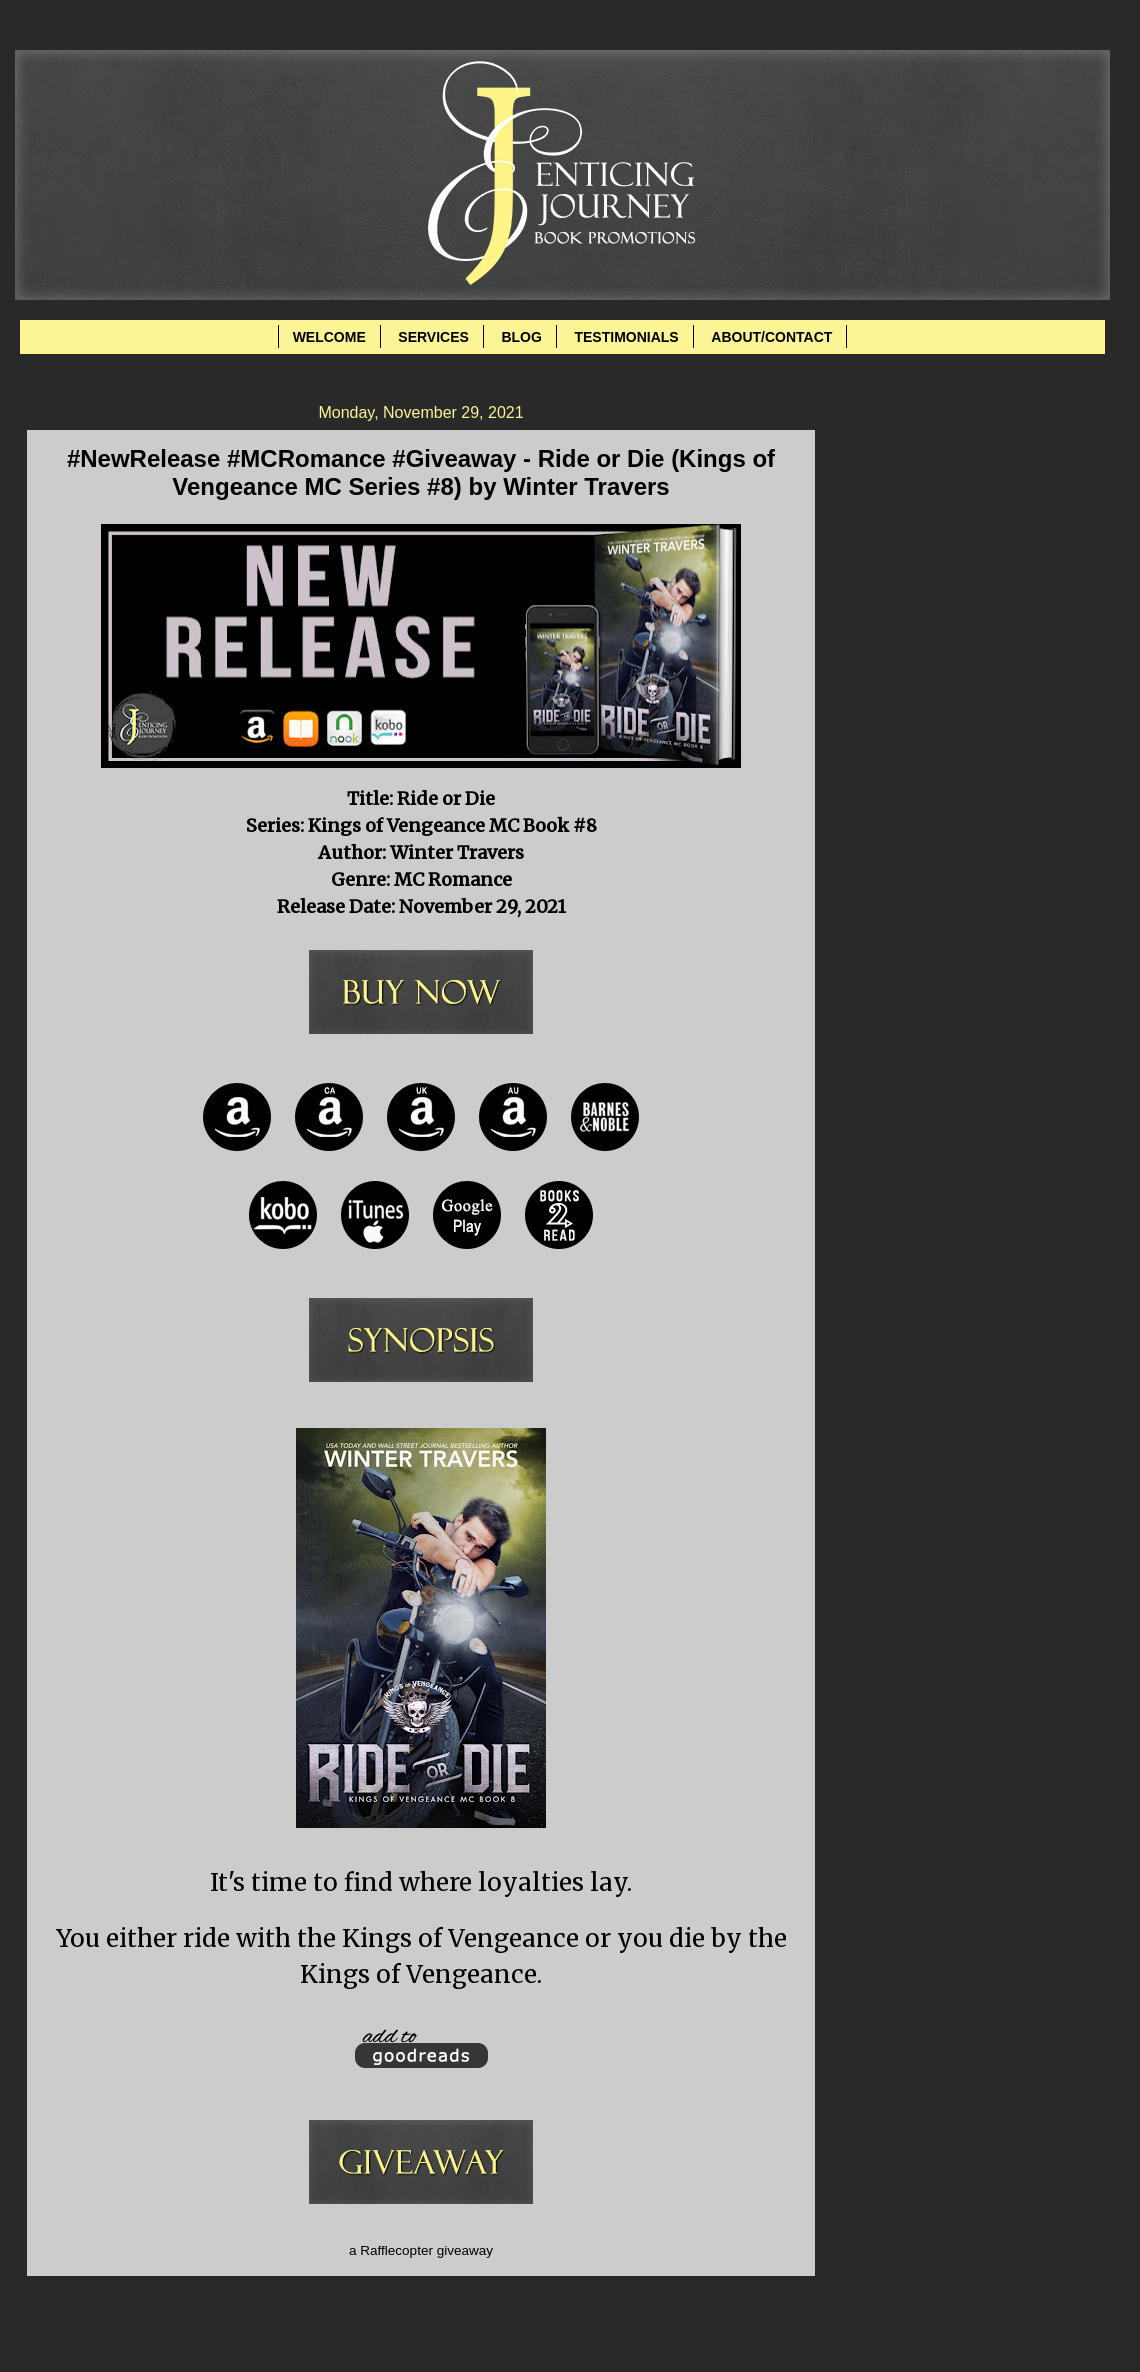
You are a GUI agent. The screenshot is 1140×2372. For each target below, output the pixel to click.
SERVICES (433, 337)
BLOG (521, 337)
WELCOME (329, 337)
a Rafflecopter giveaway (421, 2250)
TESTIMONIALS (626, 337)
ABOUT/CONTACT (771, 337)
